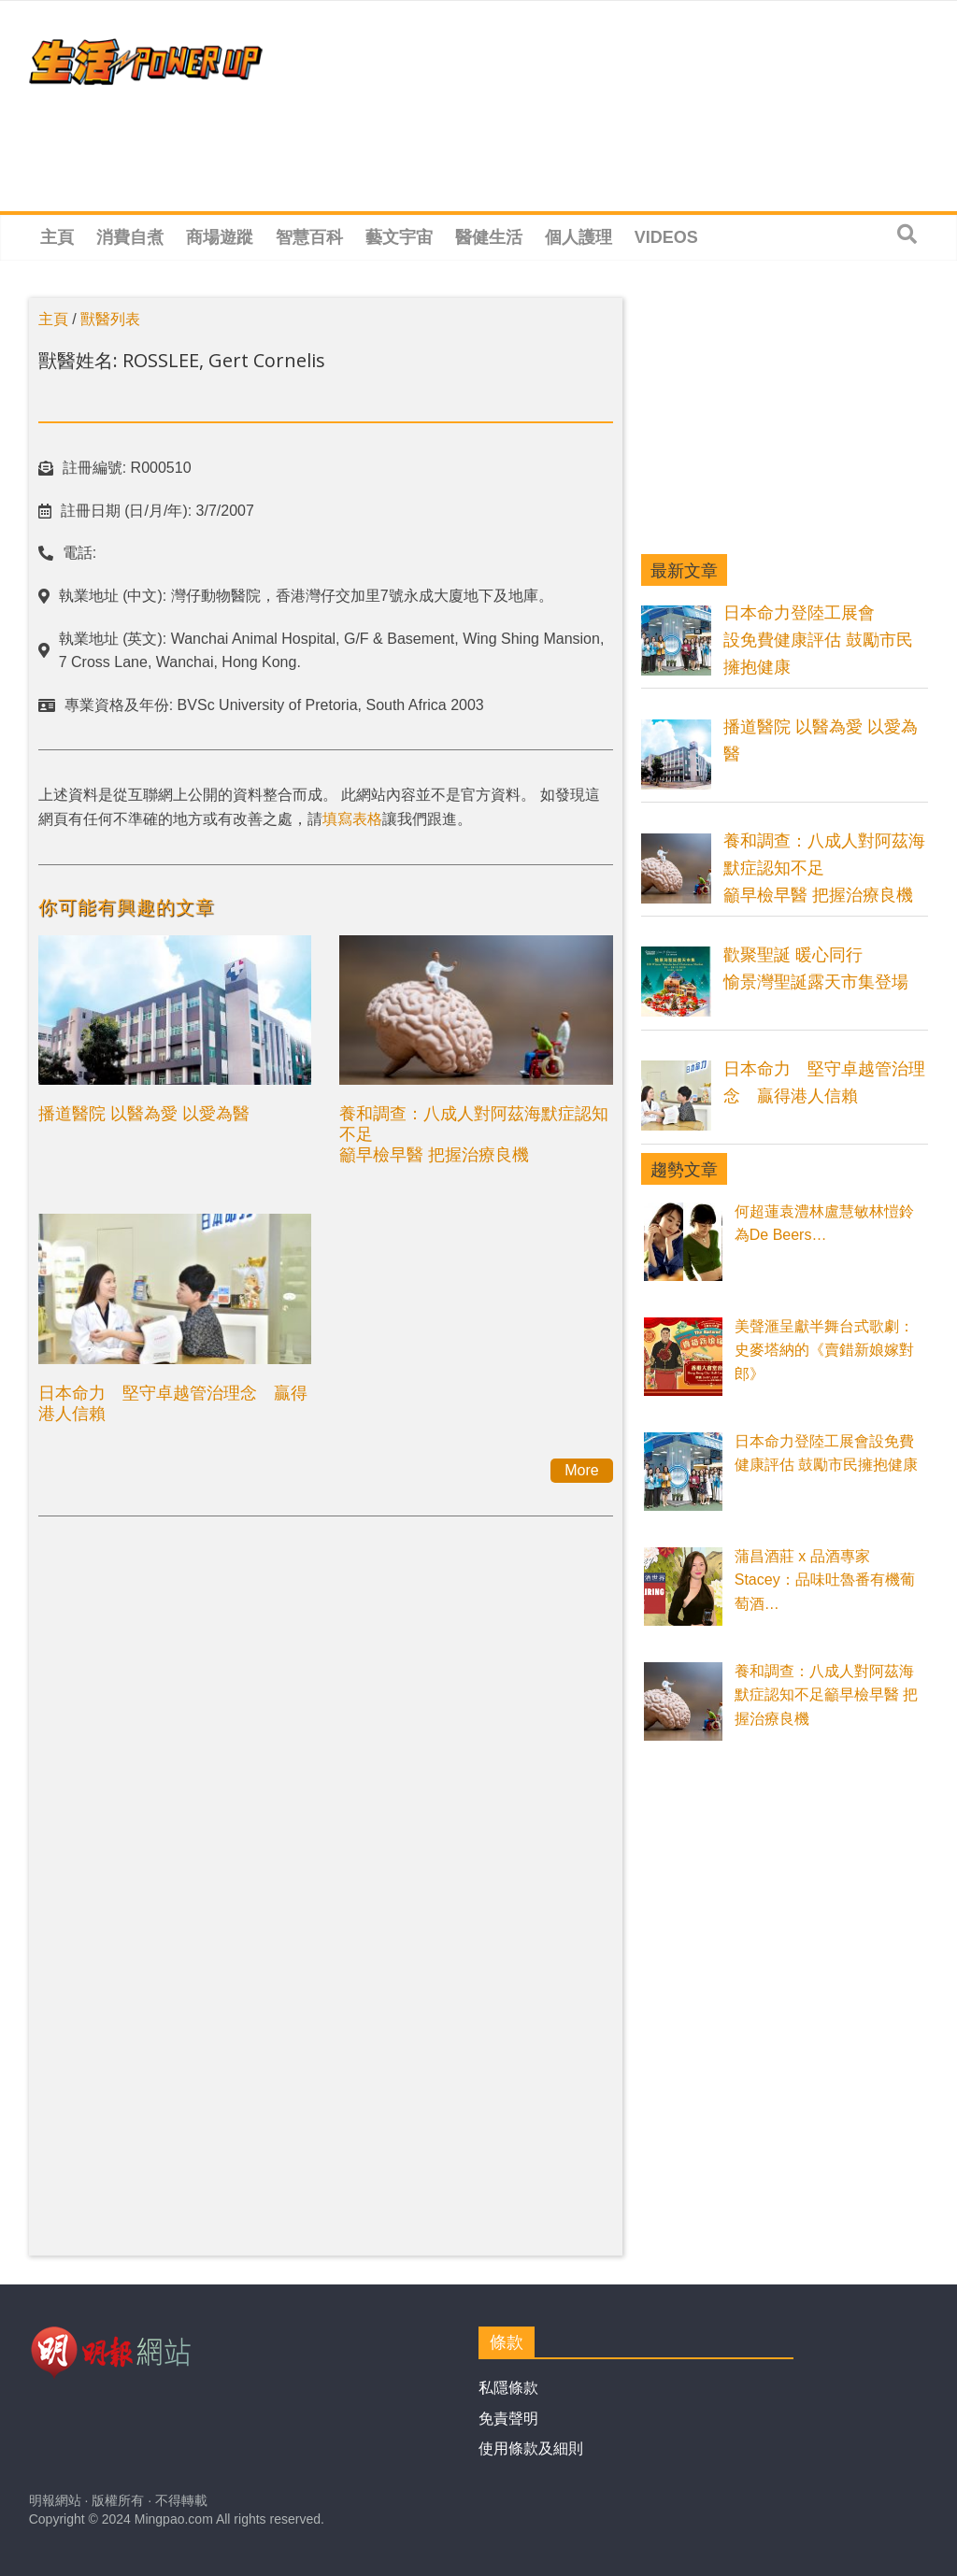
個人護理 (578, 237)
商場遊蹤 (219, 237)
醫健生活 (488, 237)
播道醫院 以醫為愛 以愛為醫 (144, 1113)
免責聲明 (508, 2419)
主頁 (57, 237)
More (581, 1470)
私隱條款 (508, 2388)
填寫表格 (352, 819)
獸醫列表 (110, 319)
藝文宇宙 (399, 237)
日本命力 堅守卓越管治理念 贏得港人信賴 (172, 1402)
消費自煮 (130, 237)
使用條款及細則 (530, 2448)
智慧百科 (309, 237)
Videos (666, 237)
